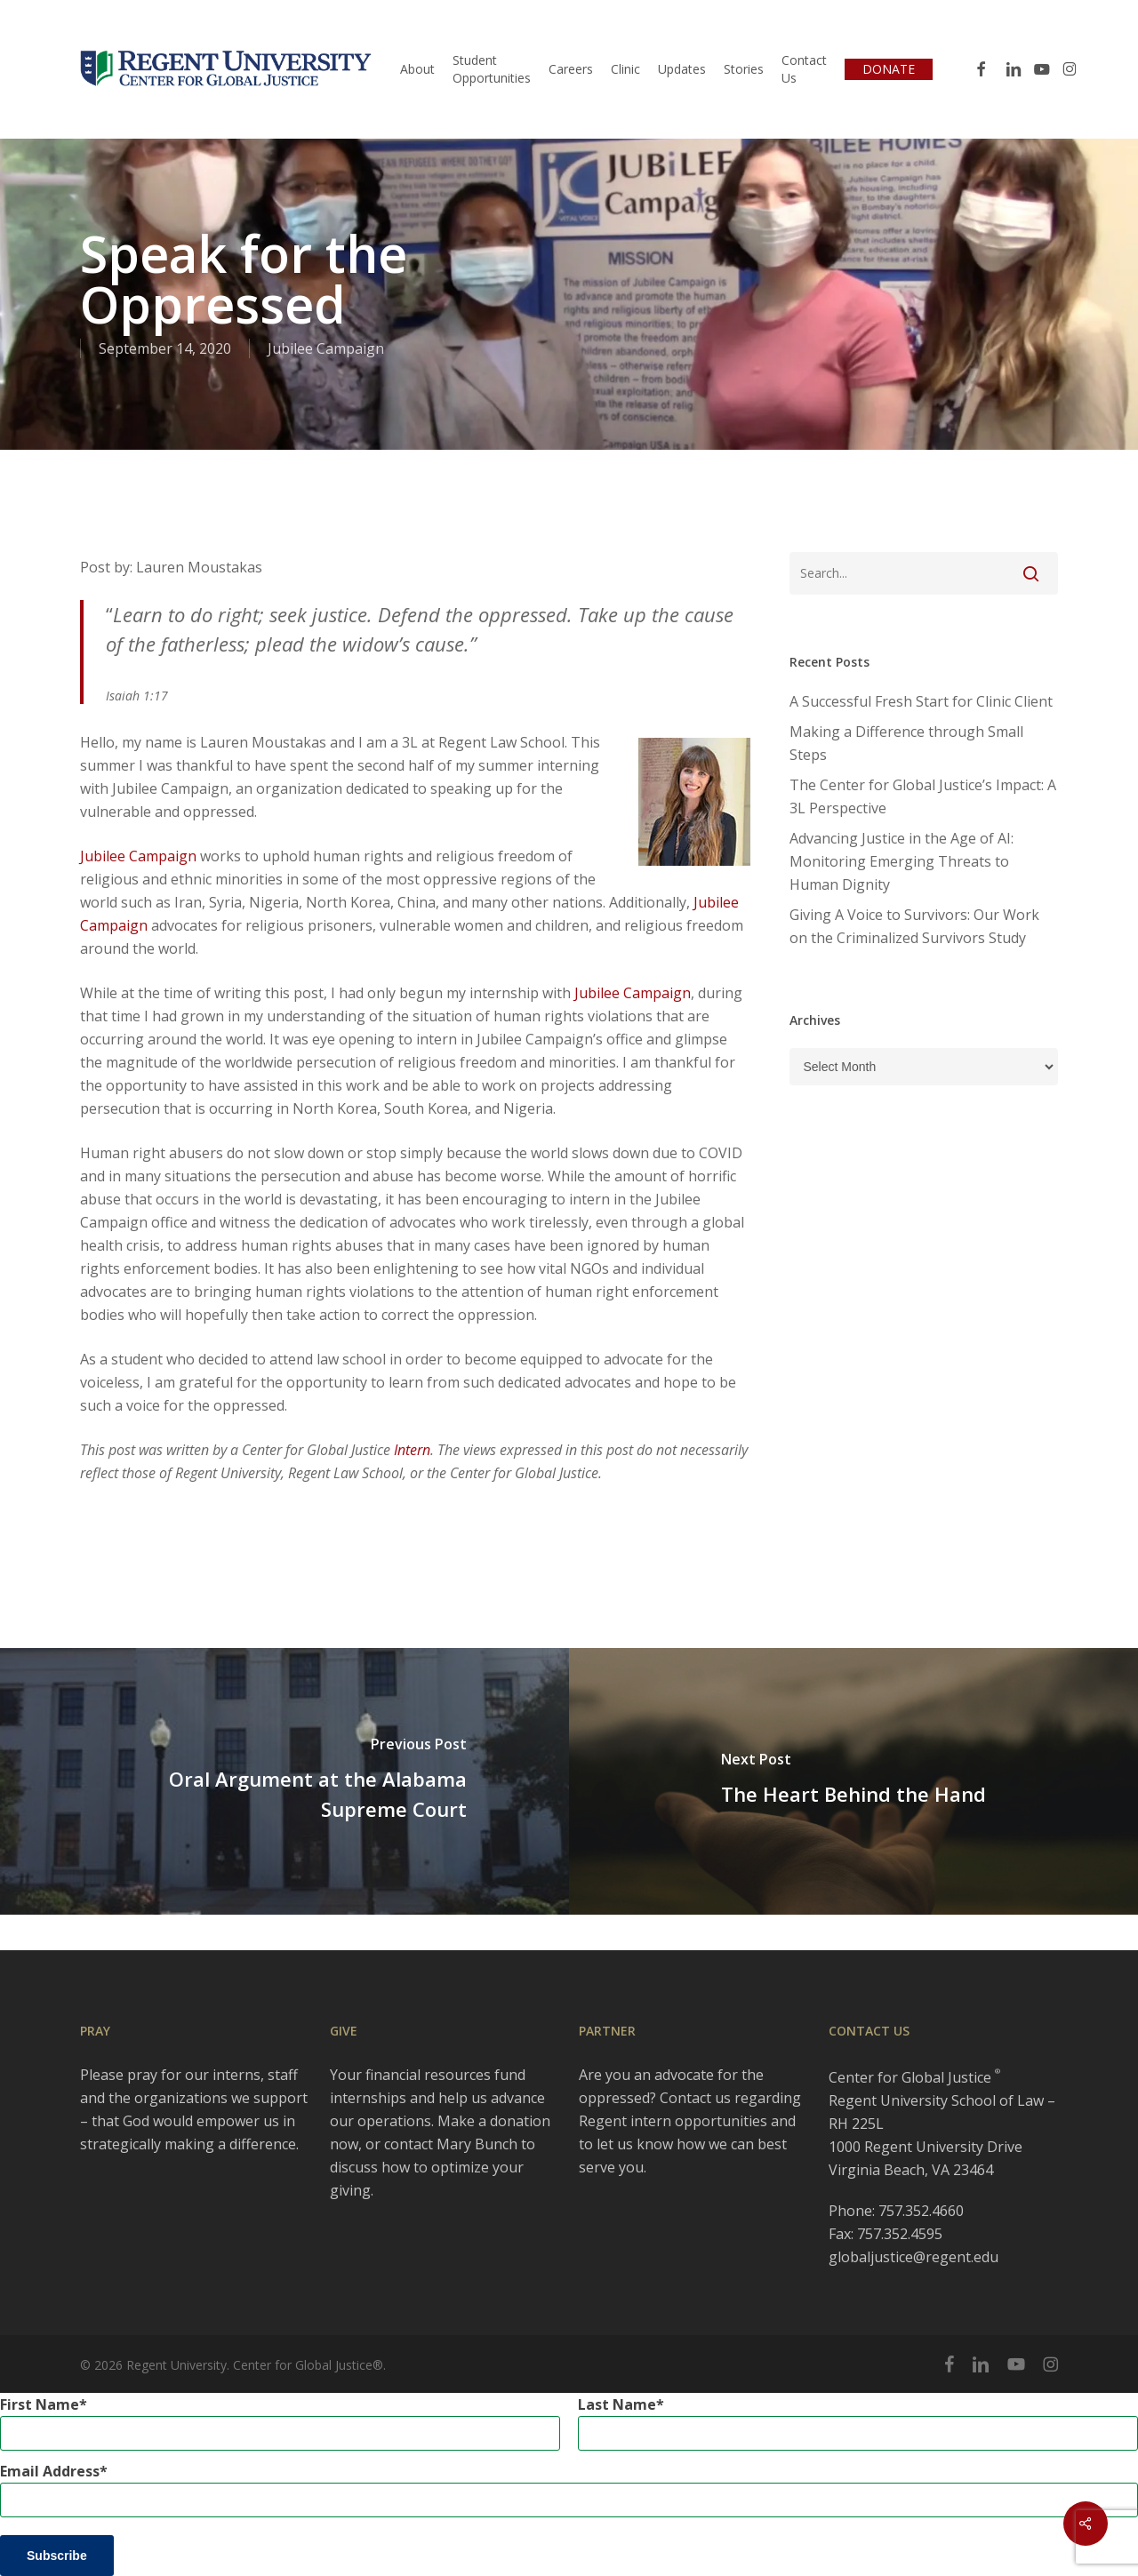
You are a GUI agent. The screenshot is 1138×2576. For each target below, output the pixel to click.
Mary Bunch (477, 2144)
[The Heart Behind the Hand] (853, 1781)
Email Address (50, 2471)
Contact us (695, 2098)
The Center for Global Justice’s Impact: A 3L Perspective (922, 796)
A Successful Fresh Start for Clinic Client (921, 701)
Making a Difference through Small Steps (906, 743)
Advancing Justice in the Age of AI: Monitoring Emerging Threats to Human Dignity (901, 861)
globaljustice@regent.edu (913, 2257)
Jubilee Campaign (326, 348)
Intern (412, 1450)
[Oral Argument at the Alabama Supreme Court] (284, 1781)
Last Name (617, 2404)
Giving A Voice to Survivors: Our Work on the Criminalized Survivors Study (914, 926)
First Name (39, 2404)
